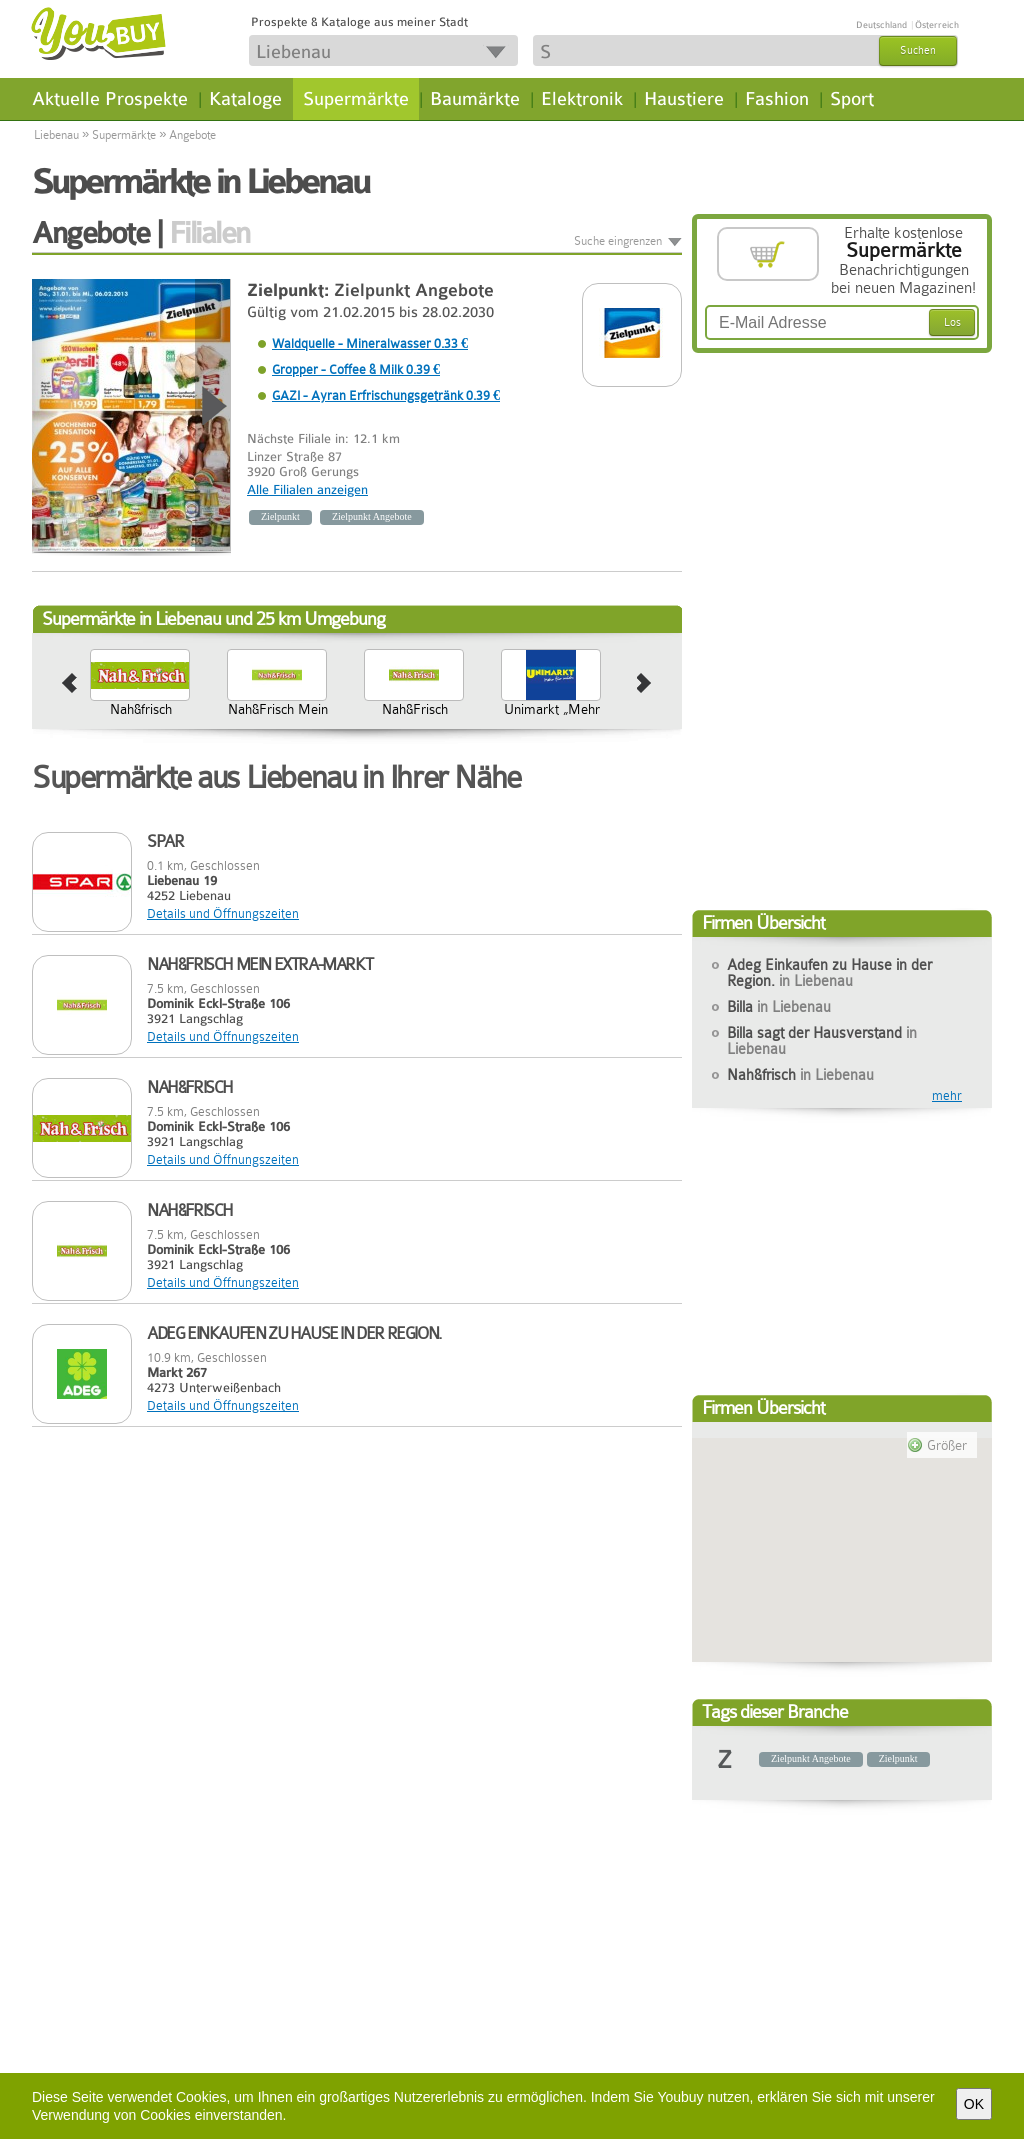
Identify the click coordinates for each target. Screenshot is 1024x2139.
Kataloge (245, 99)
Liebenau (56, 135)
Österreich (937, 25)
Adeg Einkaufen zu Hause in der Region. (829, 973)
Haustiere (684, 99)
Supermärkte (356, 99)
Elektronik (582, 99)
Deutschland (881, 25)
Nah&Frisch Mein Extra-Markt (437, 717)
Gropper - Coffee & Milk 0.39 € (356, 369)
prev (69, 684)
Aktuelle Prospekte (110, 99)
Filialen (209, 233)
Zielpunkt (280, 516)
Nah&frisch (300, 709)
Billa (779, 1007)
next (644, 684)
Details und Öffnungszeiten (223, 913)
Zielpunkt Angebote (414, 290)
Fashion (777, 99)
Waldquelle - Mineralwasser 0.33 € (370, 343)
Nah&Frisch (574, 709)
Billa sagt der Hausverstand (163, 717)
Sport (852, 99)
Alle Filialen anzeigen (307, 489)
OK (974, 2104)
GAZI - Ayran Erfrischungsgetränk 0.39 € (386, 395)
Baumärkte (475, 99)
